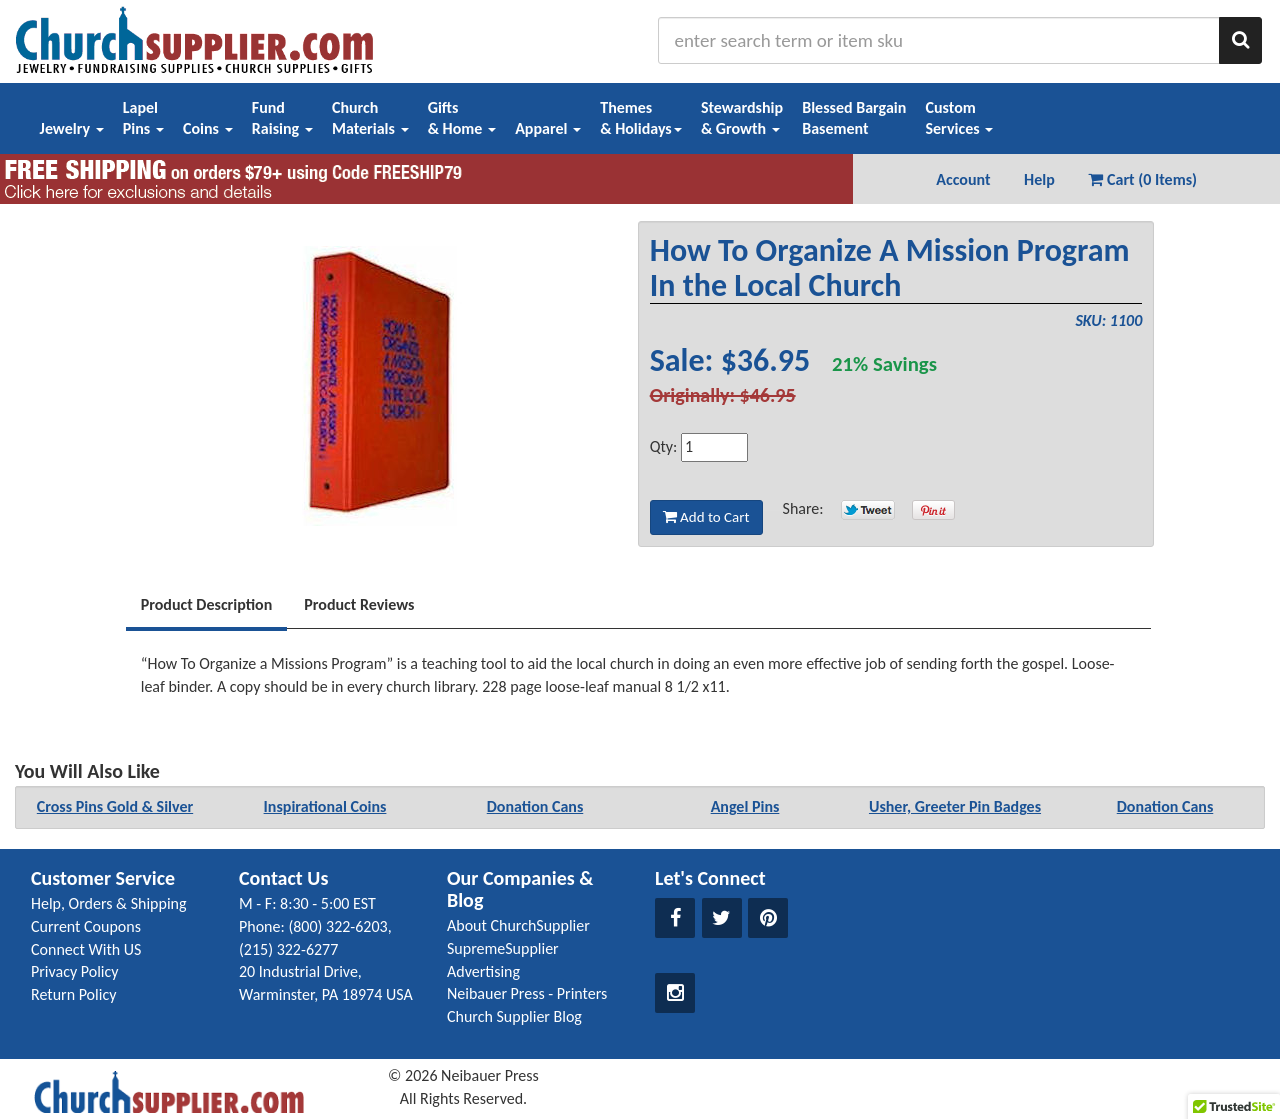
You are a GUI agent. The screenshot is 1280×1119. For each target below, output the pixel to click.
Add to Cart (706, 517)
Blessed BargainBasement (854, 118)
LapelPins (143, 118)
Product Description (207, 604)
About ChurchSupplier (518, 925)
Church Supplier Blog (514, 1016)
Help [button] (1039, 179)
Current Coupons (86, 926)
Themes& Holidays (641, 118)
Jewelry (72, 128)
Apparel (548, 128)
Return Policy (73, 994)
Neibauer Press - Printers (527, 993)
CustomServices (959, 118)
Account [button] (963, 179)
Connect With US (86, 949)
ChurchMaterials (370, 118)
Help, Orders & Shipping (109, 903)
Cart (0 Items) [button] (1142, 179)
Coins (208, 128)
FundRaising (282, 118)
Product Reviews (359, 604)
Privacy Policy (75, 971)
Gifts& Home (462, 118)
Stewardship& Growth (742, 118)
